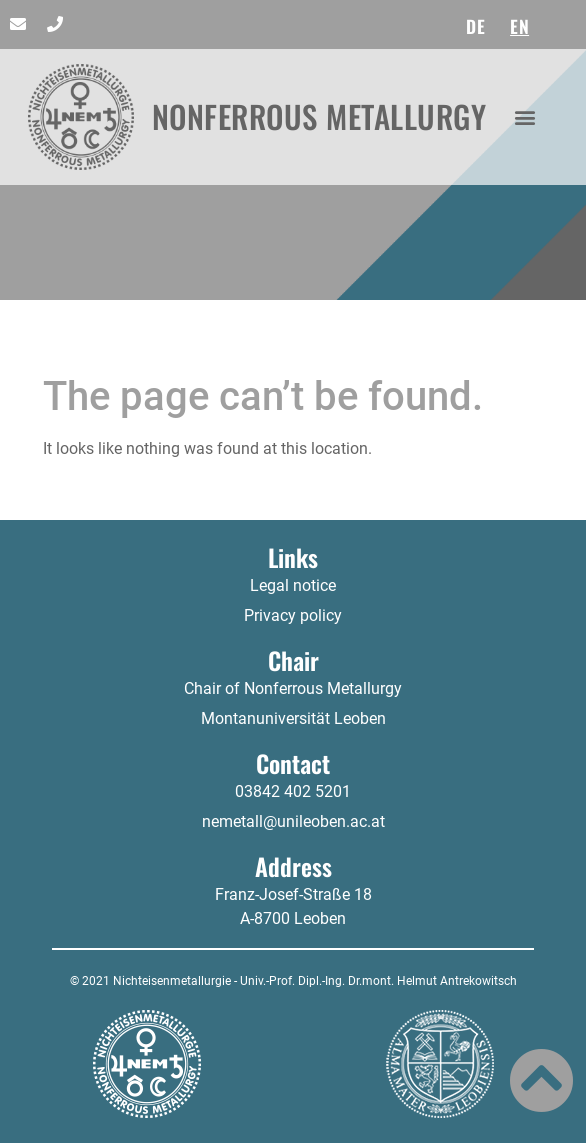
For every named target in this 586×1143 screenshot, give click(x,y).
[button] (525, 116)
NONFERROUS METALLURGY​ (319, 116)
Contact (293, 763)
